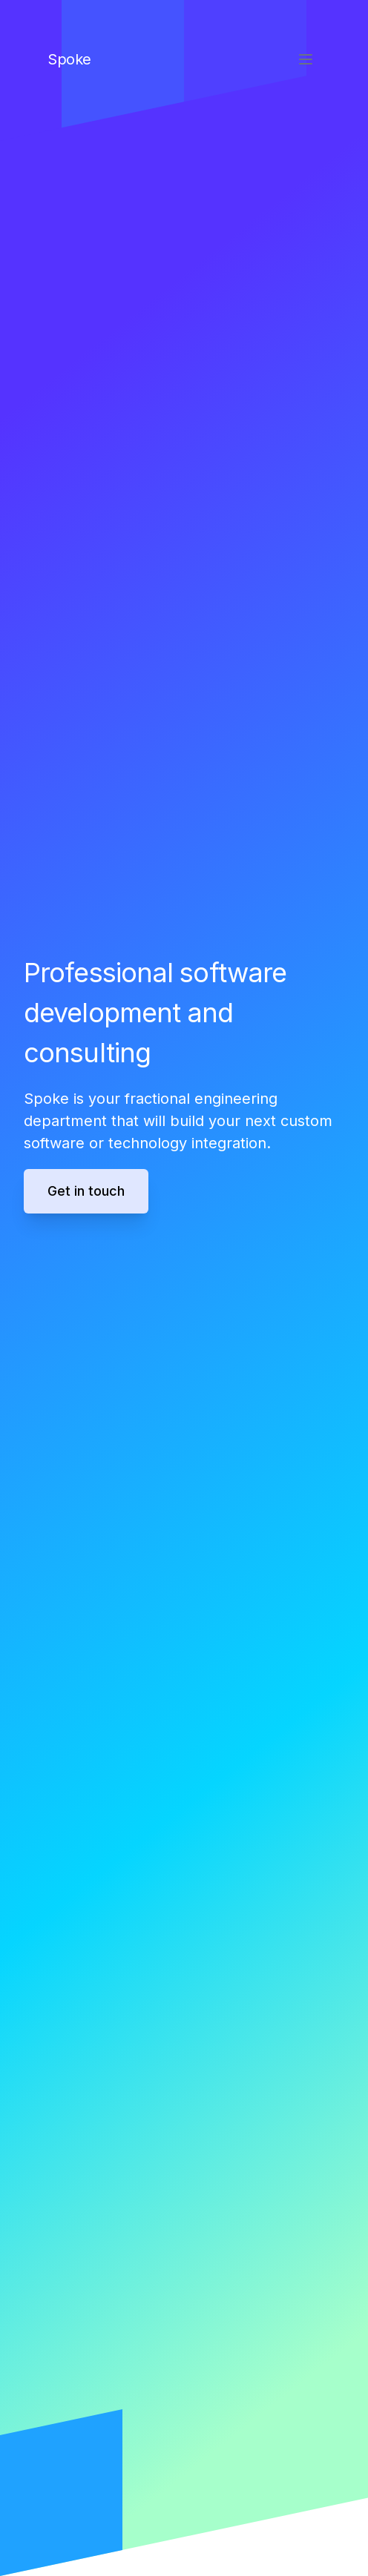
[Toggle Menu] (306, 59)
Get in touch (86, 1191)
